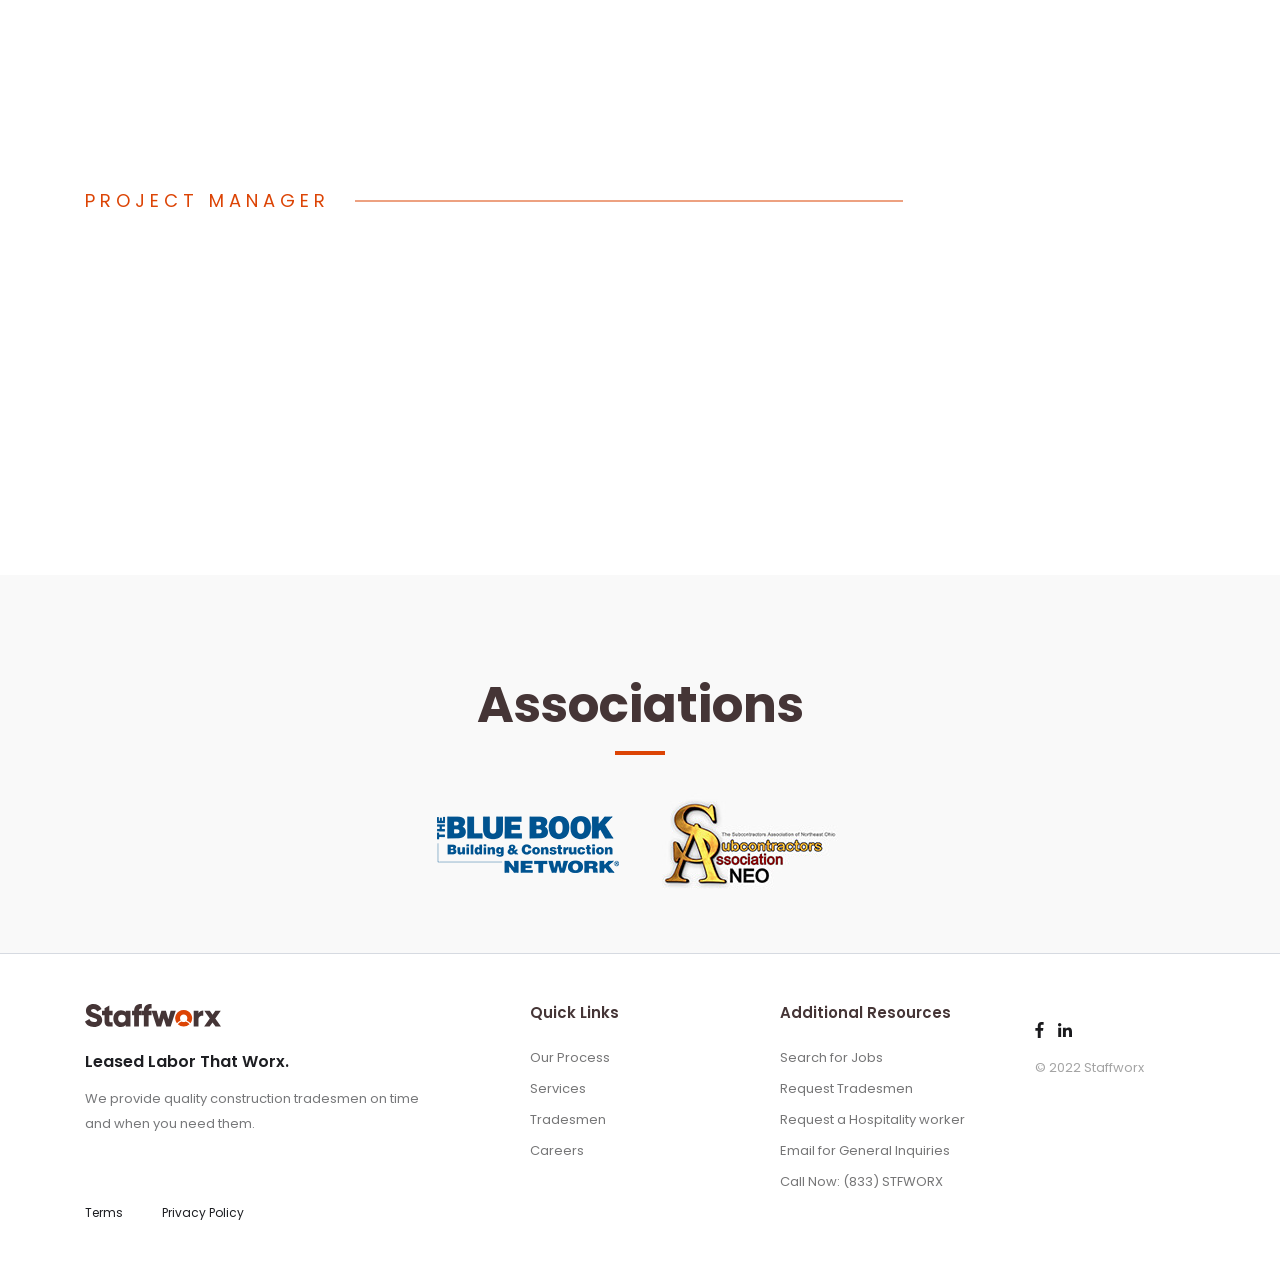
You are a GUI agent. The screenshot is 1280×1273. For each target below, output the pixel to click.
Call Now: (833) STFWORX (861, 1181)
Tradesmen (1093, 40)
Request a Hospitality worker (872, 1119)
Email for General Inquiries (865, 1150)
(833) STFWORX (347, 43)
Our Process (892, 40)
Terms (104, 1212)
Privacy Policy (203, 1212)
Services (995, 40)
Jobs (1179, 40)
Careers (557, 1150)
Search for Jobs (831, 1057)
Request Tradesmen (846, 1088)
